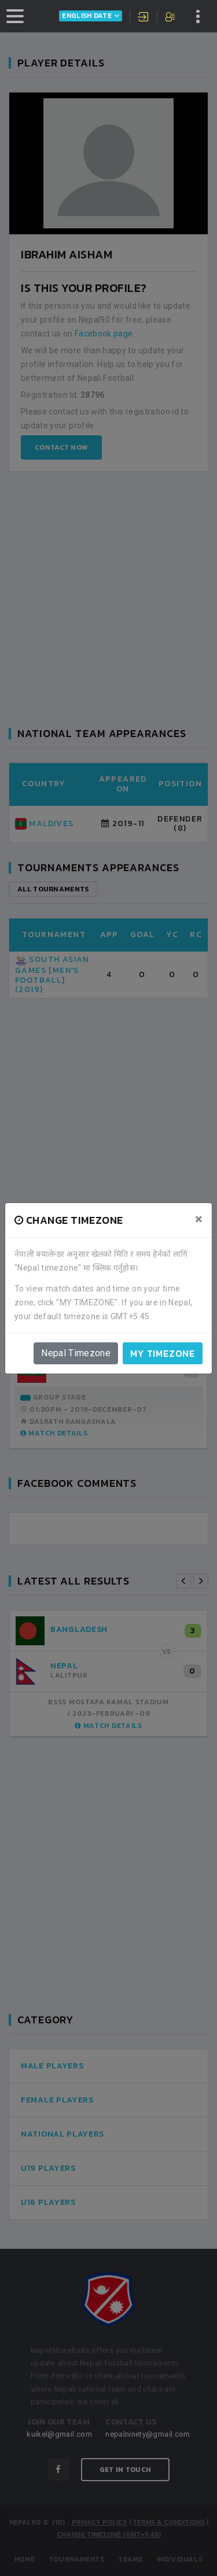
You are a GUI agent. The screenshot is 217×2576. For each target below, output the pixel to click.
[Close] (199, 1219)
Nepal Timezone (76, 1353)
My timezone (162, 1353)
